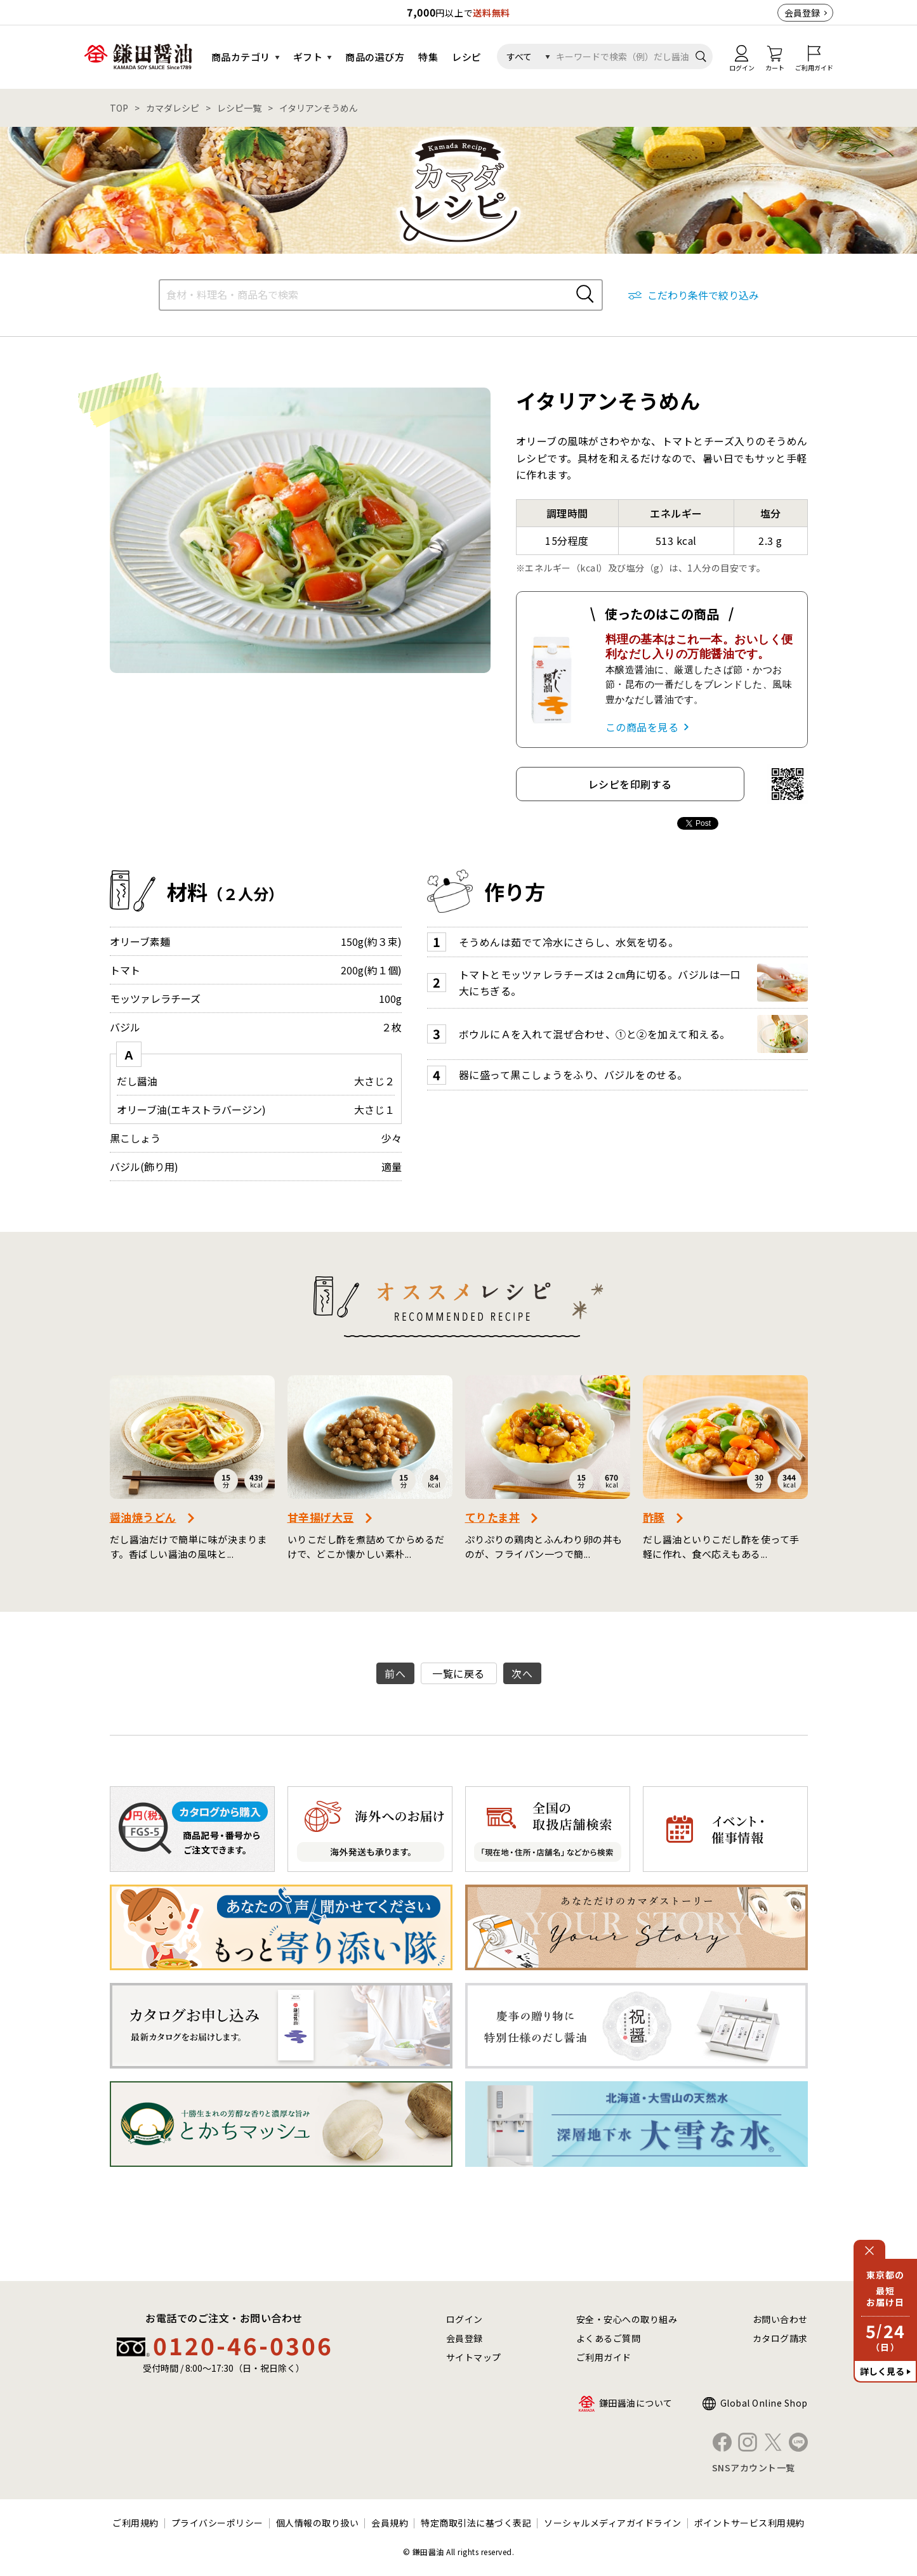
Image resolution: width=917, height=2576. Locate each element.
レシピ (467, 56)
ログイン (464, 2319)
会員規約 (389, 2522)
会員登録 (802, 12)
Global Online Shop (764, 2402)
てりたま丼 (492, 1517)
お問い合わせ (780, 2319)
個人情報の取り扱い (317, 2522)
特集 (428, 56)
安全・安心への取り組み (627, 2319)
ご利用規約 (135, 2522)
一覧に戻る (458, 1673)
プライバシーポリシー (217, 2522)
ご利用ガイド (603, 2357)
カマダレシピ (172, 107)
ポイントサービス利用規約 (749, 2522)
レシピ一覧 (239, 107)
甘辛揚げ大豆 (320, 1517)
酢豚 (654, 1517)
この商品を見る (642, 727)
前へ (395, 1673)
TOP (119, 107)
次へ (521, 1673)
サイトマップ (473, 2357)
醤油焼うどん (143, 1517)
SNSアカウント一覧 (753, 2467)
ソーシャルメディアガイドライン (613, 2522)
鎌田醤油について (636, 2402)
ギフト (308, 56)
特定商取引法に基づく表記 (476, 2522)
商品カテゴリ (240, 56)
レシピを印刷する (630, 784)
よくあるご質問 (608, 2338)
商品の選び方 (374, 56)
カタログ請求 (780, 2338)
